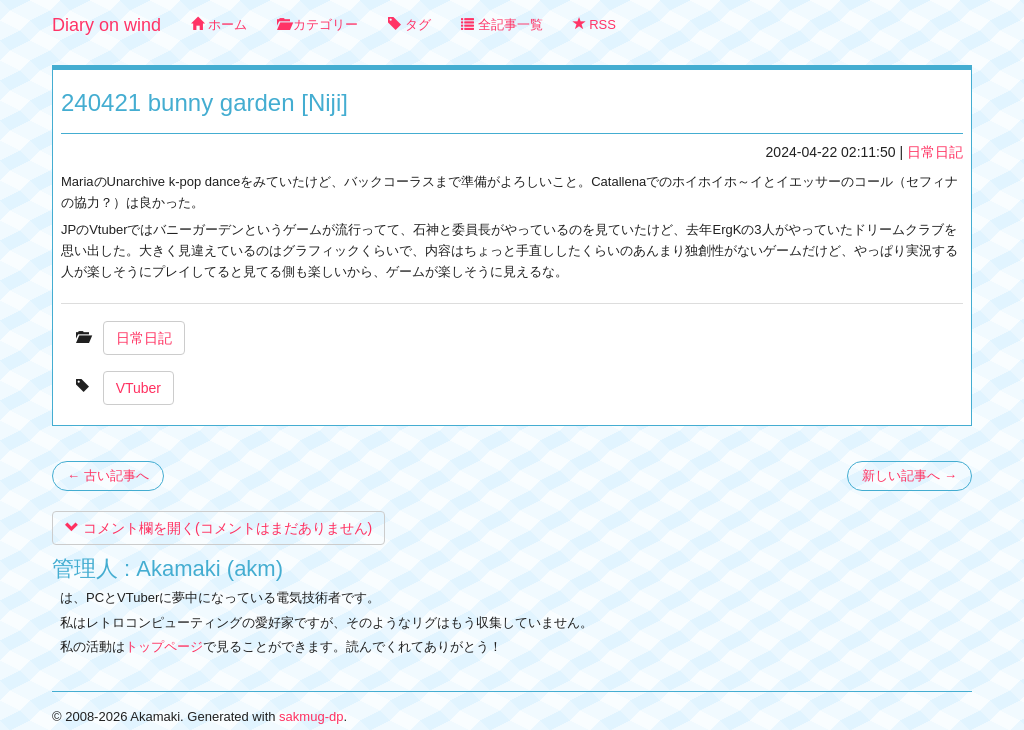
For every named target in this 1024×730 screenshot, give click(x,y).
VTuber (138, 388)
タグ (409, 24)
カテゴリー (318, 24)
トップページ (164, 646)
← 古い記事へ (108, 475)
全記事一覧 (502, 24)
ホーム (219, 24)
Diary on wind (106, 25)
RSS (594, 24)
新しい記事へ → (909, 475)
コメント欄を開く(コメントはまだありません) (218, 528)
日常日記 (935, 152)
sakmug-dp (311, 716)
